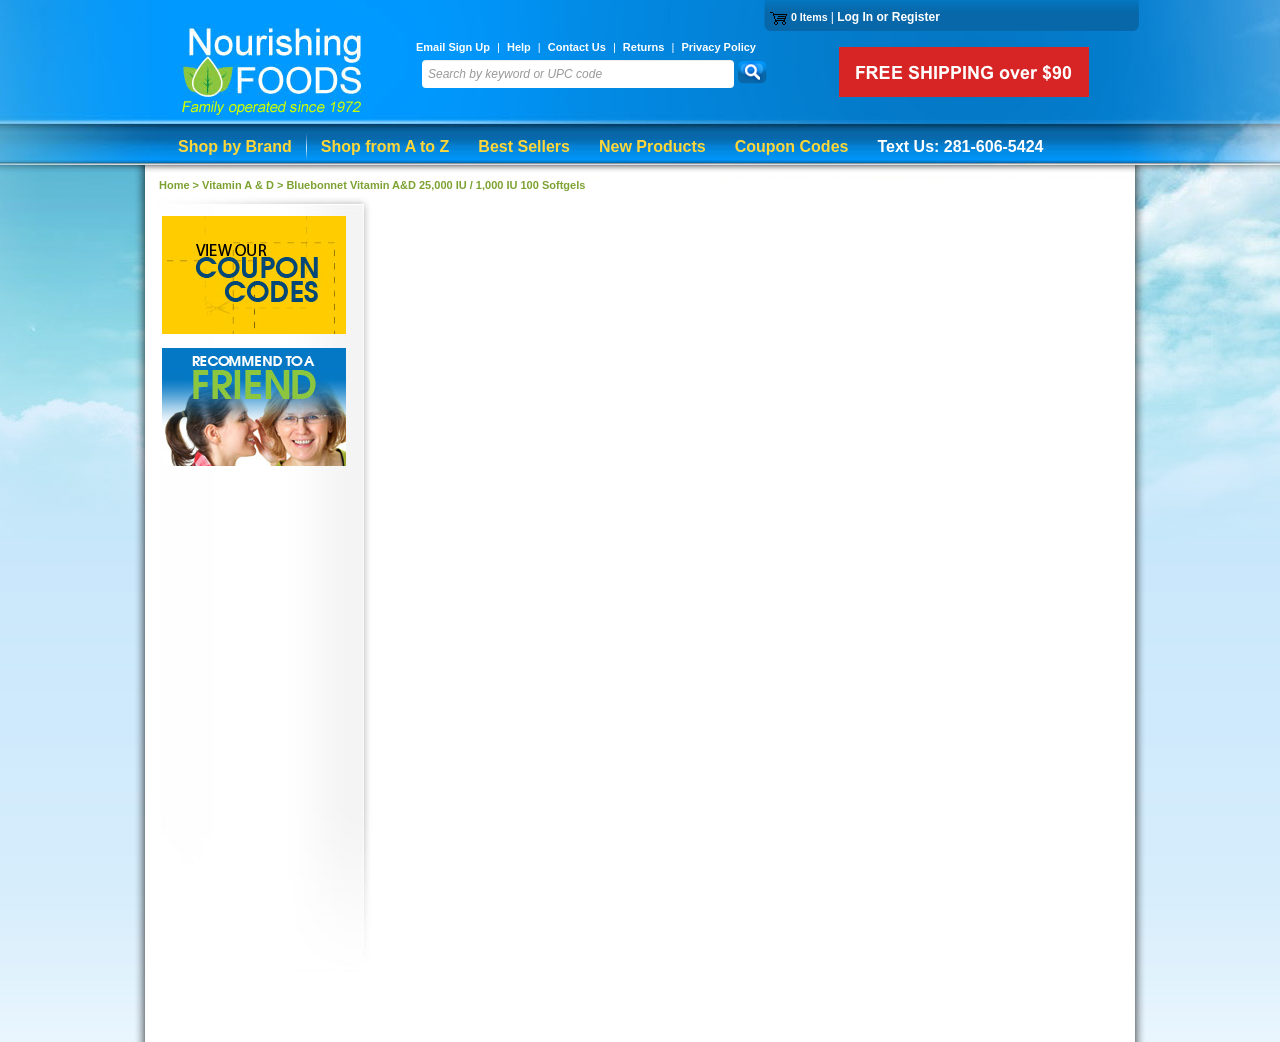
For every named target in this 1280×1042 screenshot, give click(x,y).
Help (519, 47)
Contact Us (577, 47)
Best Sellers (524, 146)
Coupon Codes (792, 146)
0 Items (809, 17)
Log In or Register (888, 17)
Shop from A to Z (385, 146)
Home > (180, 185)
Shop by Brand (235, 146)
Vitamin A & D (238, 185)
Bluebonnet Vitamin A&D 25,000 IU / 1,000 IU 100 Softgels (435, 185)
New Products (652, 146)
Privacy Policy (718, 47)
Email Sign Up (453, 47)
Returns (644, 47)
